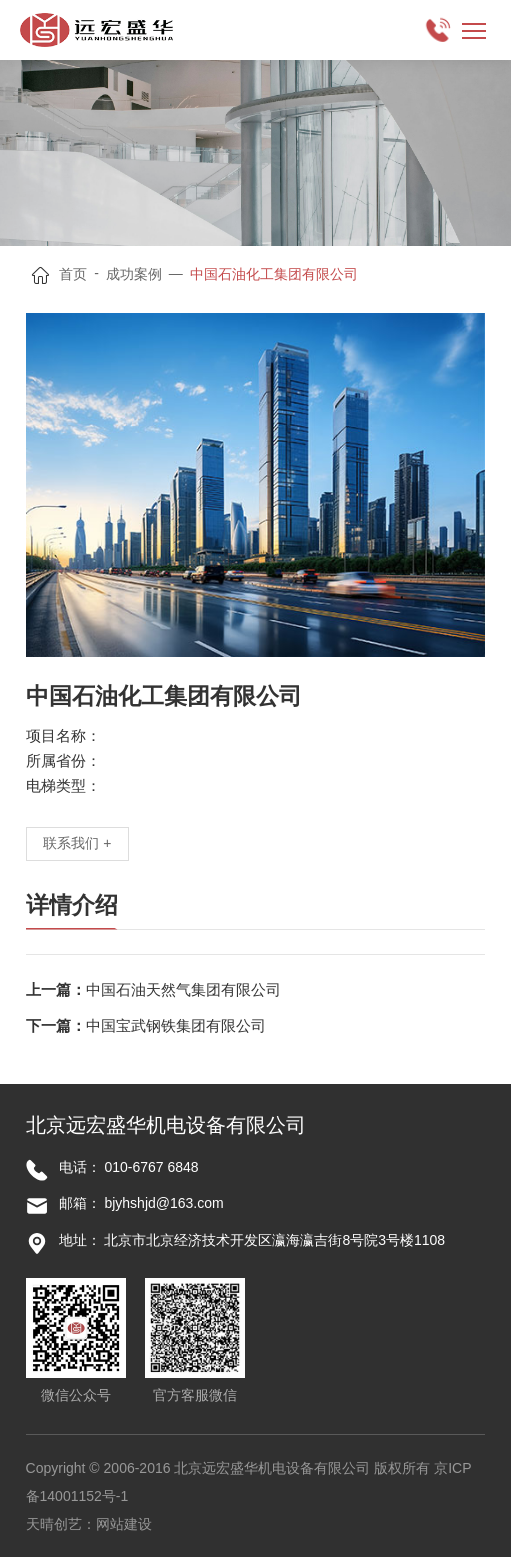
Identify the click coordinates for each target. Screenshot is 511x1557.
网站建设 (124, 1524)
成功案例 (134, 274)
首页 (73, 274)
